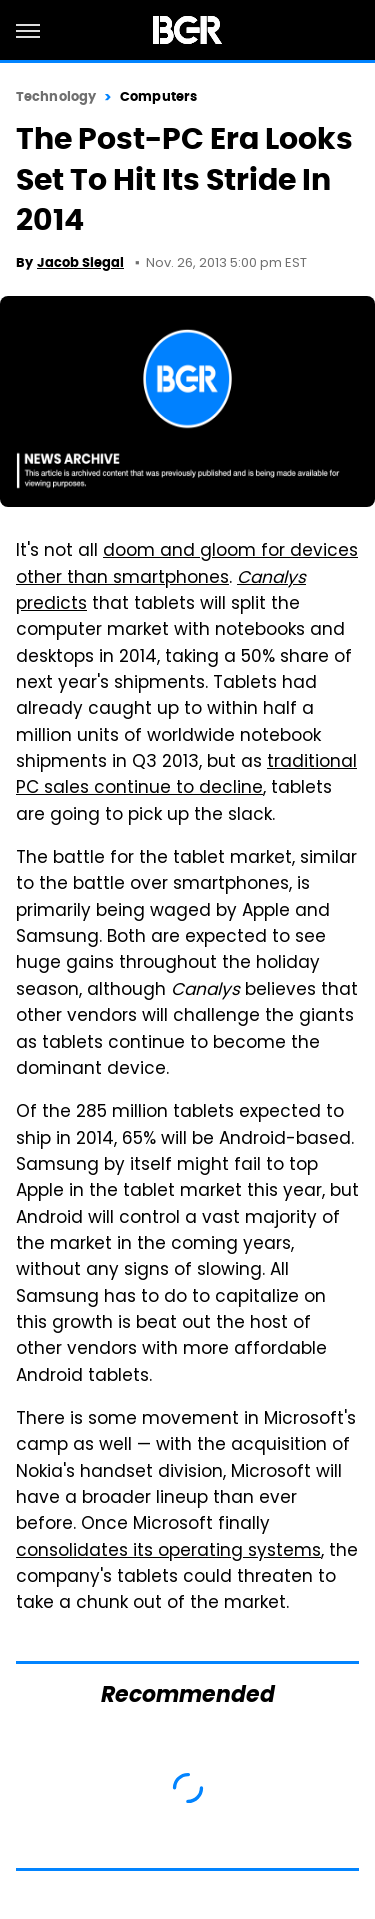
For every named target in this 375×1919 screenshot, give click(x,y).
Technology (56, 96)
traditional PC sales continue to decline (186, 776)
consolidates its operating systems (168, 1552)
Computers (158, 96)
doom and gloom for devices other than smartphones (187, 565)
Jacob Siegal (80, 262)
